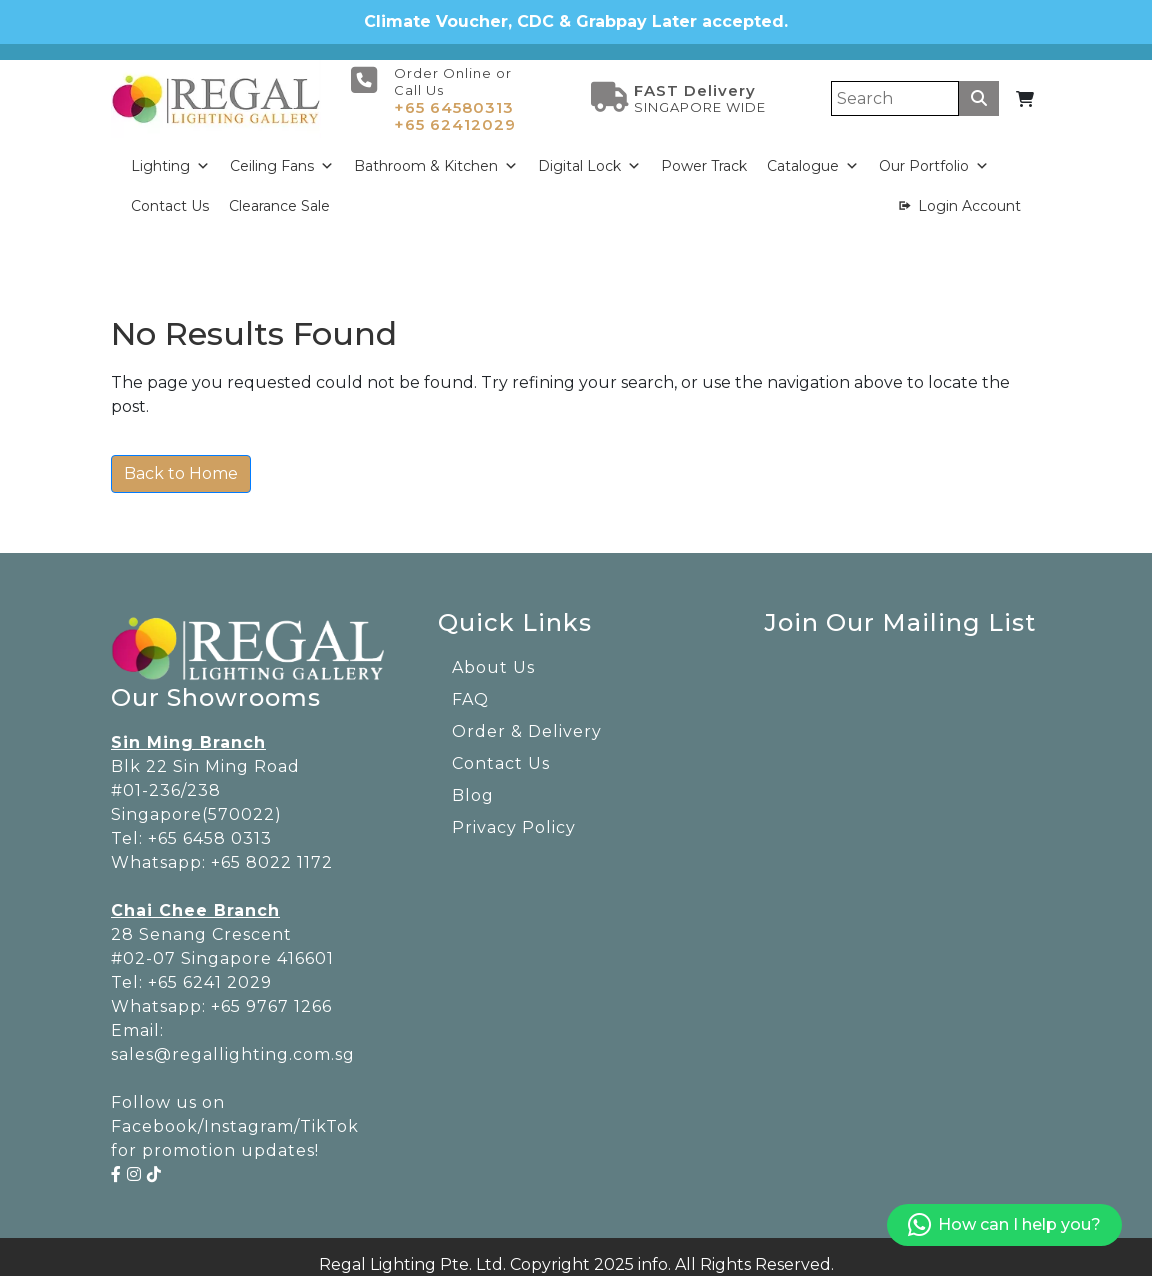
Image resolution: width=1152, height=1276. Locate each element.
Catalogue (813, 155)
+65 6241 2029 (210, 971)
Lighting (170, 155)
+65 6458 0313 (210, 827)
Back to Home (181, 462)
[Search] (895, 87)
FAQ (470, 688)
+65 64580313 (454, 96)
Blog (473, 784)
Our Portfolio (934, 155)
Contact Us (170, 195)
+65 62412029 (455, 113)
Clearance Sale (279, 195)
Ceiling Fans (282, 155)
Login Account (969, 195)
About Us (493, 656)
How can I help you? (1004, 1225)
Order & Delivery (527, 720)
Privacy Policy (514, 816)
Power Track (704, 155)
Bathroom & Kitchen (436, 155)
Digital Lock (589, 155)
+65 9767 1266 (271, 995)
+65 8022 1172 (272, 851)
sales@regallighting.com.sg (233, 1043)
